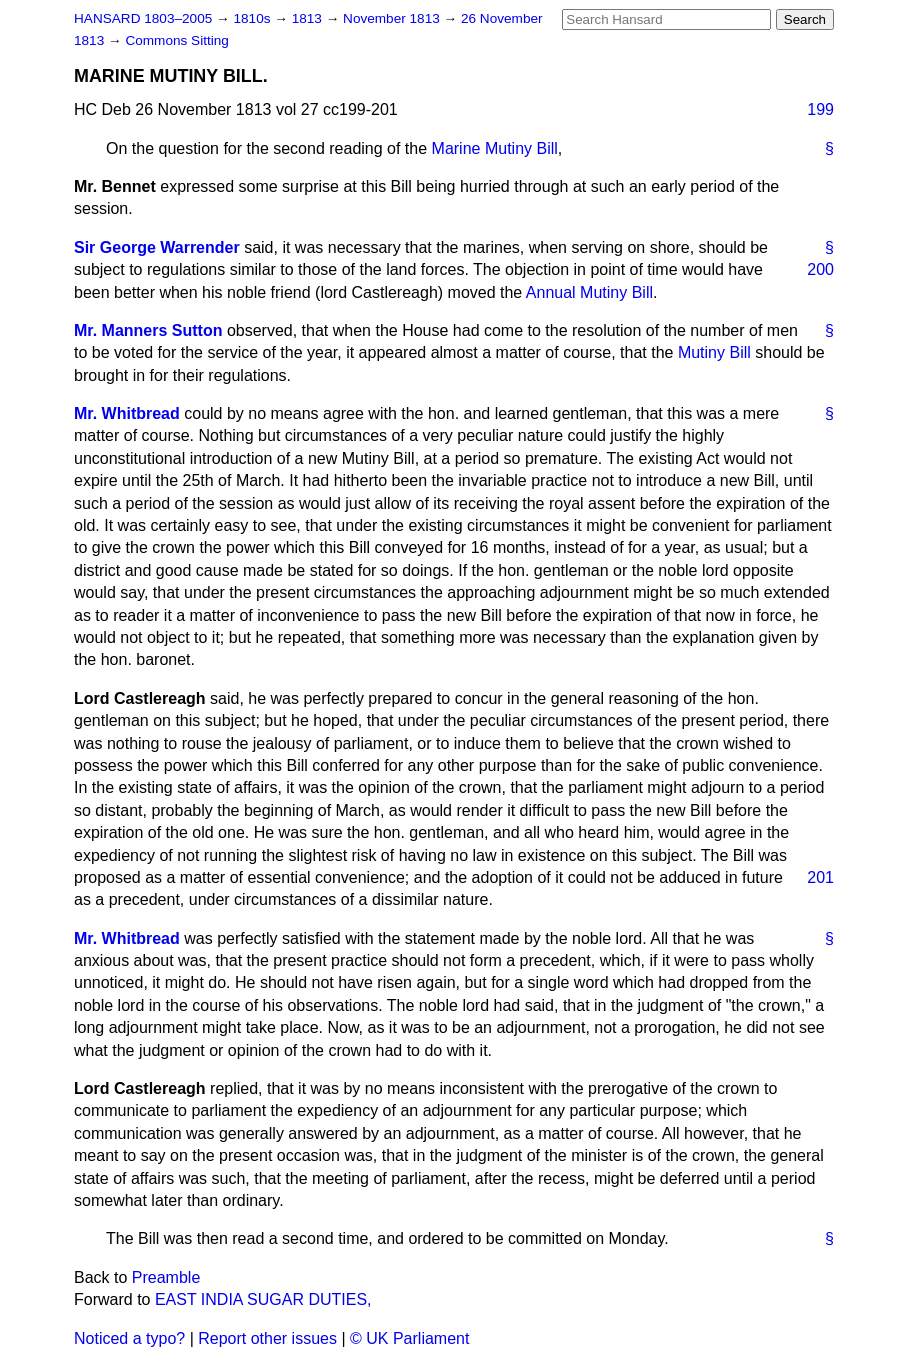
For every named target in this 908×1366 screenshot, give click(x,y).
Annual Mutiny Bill (589, 292)
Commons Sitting (177, 40)
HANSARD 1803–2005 (143, 18)
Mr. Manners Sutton (148, 330)
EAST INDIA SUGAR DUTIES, (263, 1299)
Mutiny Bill (714, 352)
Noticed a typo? (129, 1338)
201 (820, 877)
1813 (309, 18)
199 (820, 109)
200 (820, 269)
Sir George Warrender (157, 247)
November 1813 (393, 18)
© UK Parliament (409, 1338)
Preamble (166, 1277)
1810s (253, 18)
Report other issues (267, 1338)
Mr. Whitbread (127, 413)
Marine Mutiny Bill (495, 148)
